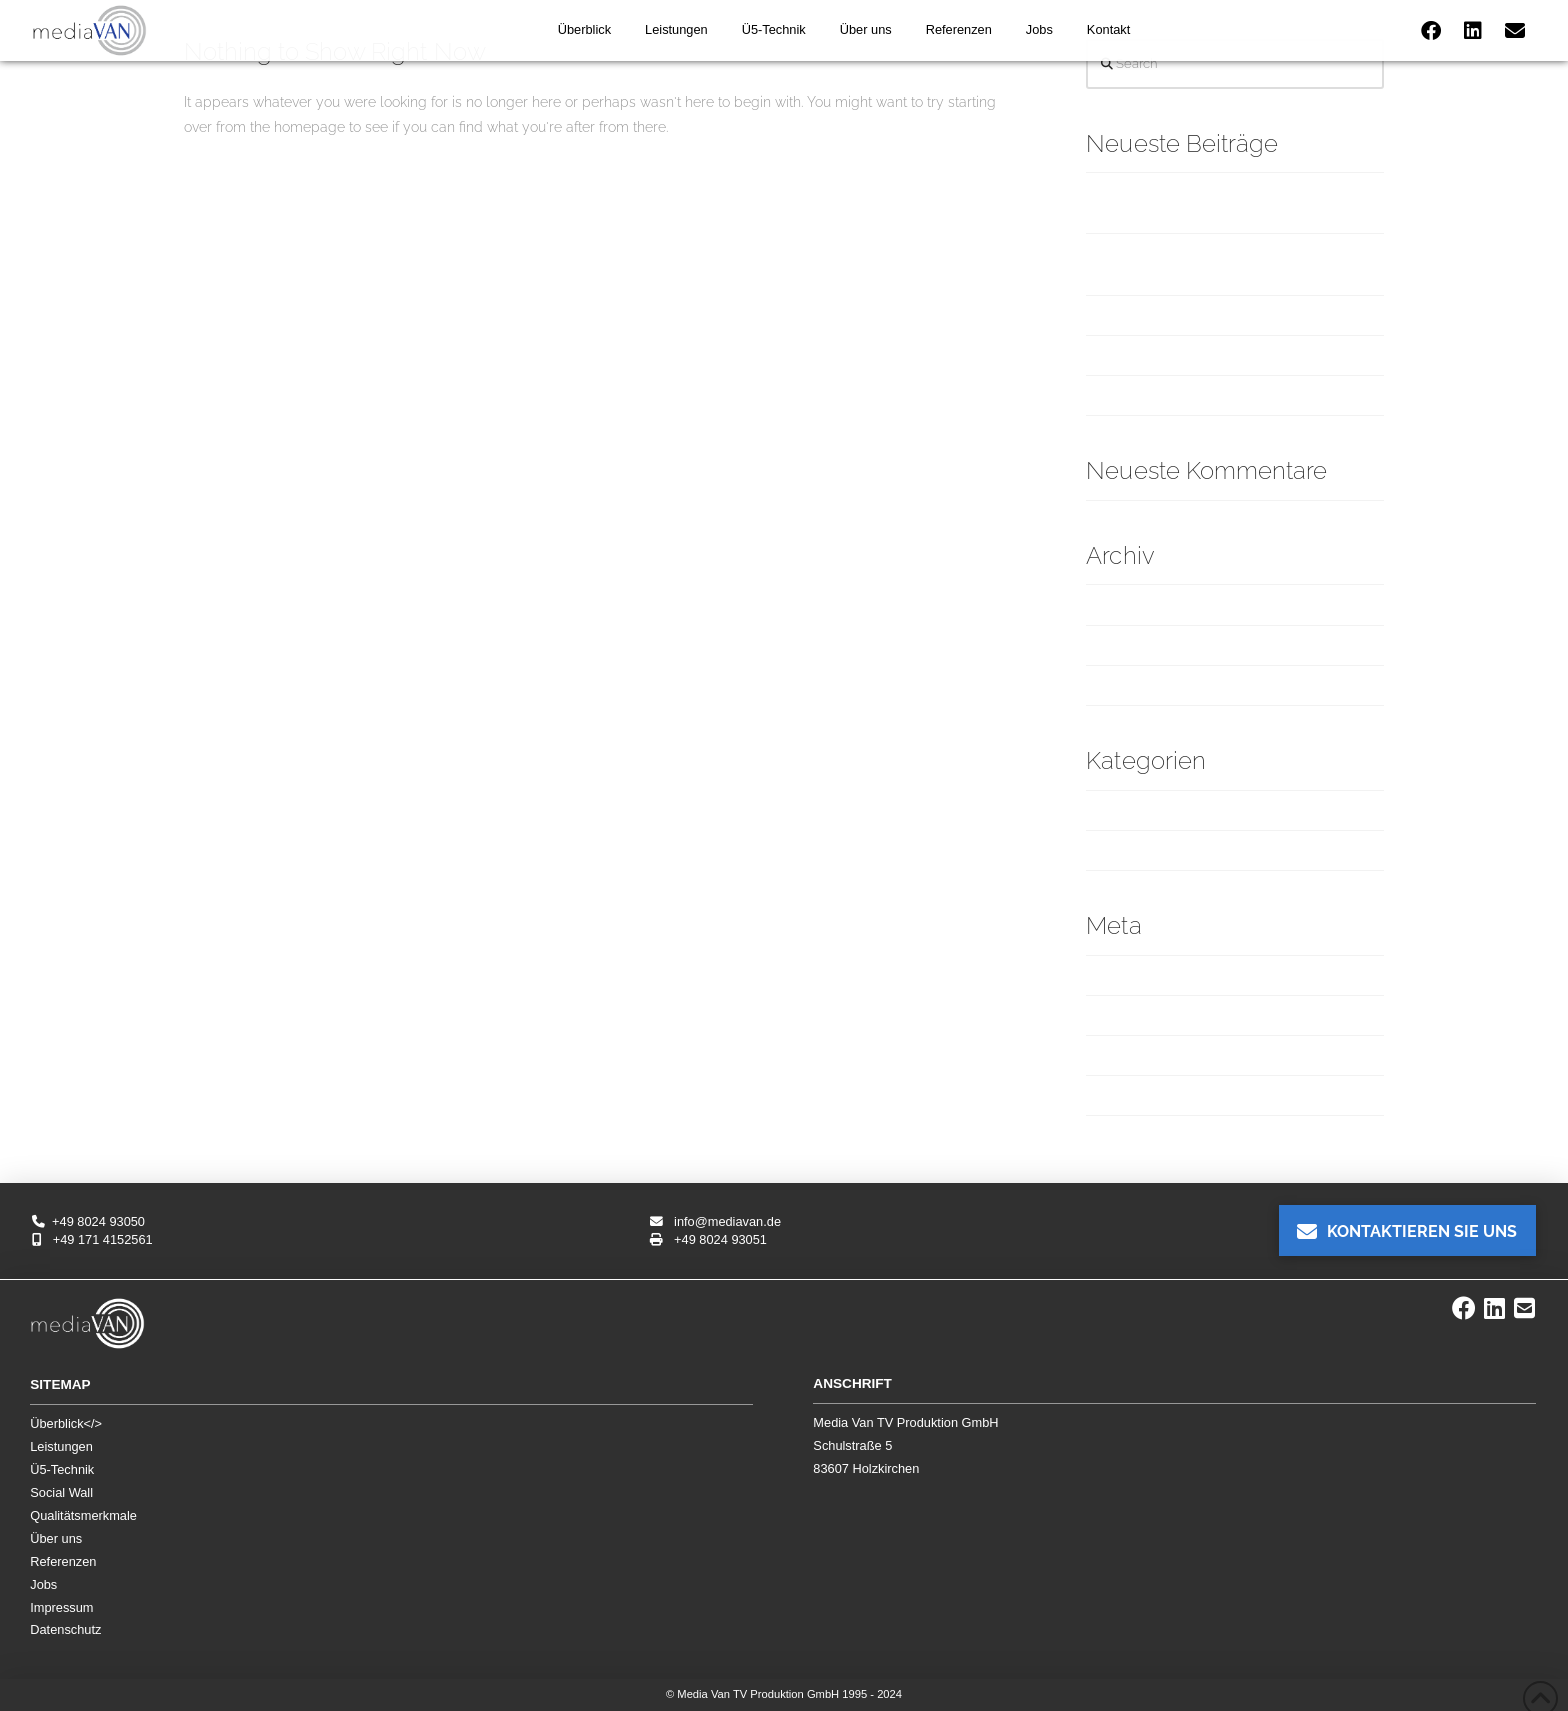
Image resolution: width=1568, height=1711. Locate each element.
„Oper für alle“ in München (1173, 315)
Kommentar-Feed (1143, 1055)
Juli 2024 (1114, 645)
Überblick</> (66, 1423)
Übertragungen (1136, 850)
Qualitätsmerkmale (83, 1515)
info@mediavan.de (715, 1221)
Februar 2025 (1129, 604)
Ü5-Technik (62, 1469)
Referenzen (63, 1561)
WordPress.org (1134, 1095)
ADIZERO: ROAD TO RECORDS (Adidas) (1213, 395)
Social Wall (61, 1492)
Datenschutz (65, 1629)
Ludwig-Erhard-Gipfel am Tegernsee (1207, 355)
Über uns (56, 1538)
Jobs (43, 1584)
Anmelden (1119, 975)
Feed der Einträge (1144, 1015)
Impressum (61, 1607)
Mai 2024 (1115, 685)
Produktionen (1128, 810)
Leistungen (61, 1446)
